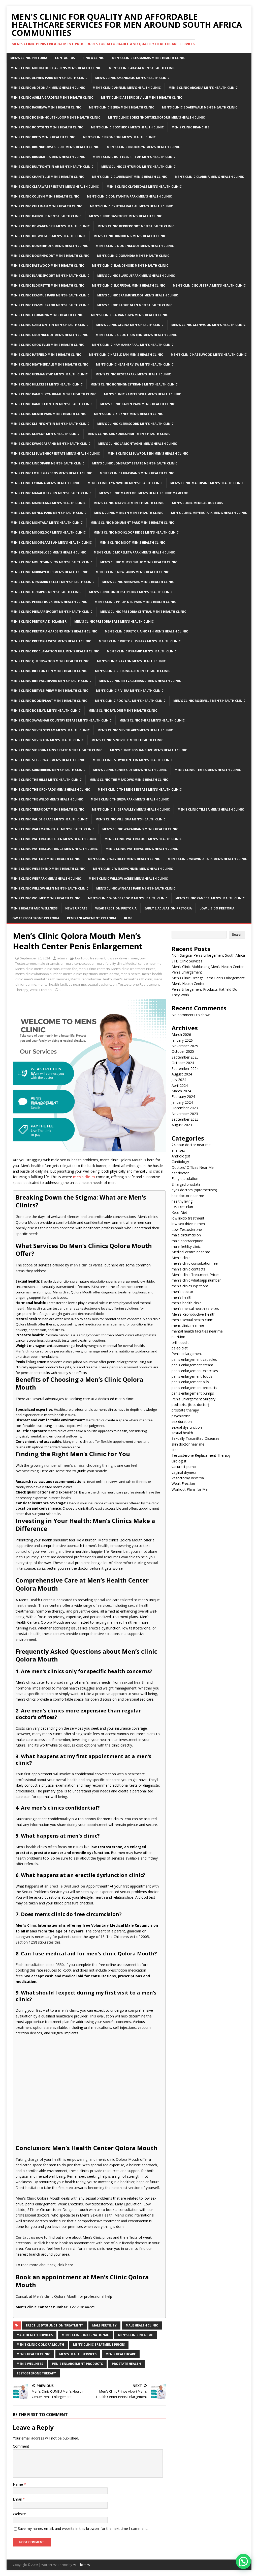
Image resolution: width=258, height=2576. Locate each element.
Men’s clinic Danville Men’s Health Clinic (46, 216)
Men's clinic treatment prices (99, 2344)
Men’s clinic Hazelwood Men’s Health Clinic (209, 354)
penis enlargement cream (192, 1365)
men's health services (77, 2354)
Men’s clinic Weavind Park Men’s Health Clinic (207, 859)
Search (237, 934)
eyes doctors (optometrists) (194, 1189)
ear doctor (180, 1173)
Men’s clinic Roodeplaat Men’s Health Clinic (49, 701)
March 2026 (181, 1034)
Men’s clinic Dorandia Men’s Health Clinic (133, 256)
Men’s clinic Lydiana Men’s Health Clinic (45, 483)
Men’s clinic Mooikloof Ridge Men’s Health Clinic (136, 532)
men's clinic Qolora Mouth (40, 2344)
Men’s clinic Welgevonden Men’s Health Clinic (133, 869)
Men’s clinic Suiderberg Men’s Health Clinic (48, 770)
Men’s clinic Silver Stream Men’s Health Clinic (50, 730)
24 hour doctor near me (191, 1144)
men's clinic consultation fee (55, 968)
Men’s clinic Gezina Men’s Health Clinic (130, 325)
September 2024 (185, 1068)
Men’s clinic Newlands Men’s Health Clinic (132, 572)
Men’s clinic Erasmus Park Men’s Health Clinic (50, 295)
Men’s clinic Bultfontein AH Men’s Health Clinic (52, 166)
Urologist (179, 1461)
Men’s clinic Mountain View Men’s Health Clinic (51, 562)
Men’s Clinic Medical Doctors (197, 503)
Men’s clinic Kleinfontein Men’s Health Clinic (50, 424)
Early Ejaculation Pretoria (168, 908)
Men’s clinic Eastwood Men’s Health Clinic (47, 265)
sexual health (134, 1682)
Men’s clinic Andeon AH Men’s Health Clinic (48, 88)
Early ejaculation (185, 1178)
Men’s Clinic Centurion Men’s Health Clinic (138, 166)
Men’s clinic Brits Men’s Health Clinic (43, 137)
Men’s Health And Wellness (34, 908)
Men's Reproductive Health (91, 979)
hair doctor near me (188, 1195)
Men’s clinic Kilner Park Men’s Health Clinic (48, 414)
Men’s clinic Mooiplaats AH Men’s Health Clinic (51, 542)
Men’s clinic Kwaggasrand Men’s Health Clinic (50, 443)
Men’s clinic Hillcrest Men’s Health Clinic (47, 384)
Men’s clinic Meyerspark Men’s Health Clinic (209, 513)
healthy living (182, 1201)
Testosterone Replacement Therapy (201, 1455)
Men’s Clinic (26, 2198)
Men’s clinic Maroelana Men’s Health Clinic (48, 503)
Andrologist (181, 1156)
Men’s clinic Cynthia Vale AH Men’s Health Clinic (131, 206)
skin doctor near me (188, 1444)
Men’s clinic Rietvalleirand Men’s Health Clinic (140, 681)
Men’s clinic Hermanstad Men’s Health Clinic (49, 374)
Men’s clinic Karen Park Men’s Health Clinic (137, 404)
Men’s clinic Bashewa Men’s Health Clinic (46, 107)
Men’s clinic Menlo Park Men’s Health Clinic (48, 513)
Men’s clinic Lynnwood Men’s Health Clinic (125, 483)
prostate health (126, 2364)
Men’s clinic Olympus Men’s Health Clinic (46, 592)
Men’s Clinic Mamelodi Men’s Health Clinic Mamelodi (144, 493)
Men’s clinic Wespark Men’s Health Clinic (46, 878)
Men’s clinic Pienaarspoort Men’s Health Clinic (51, 612)
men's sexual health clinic (132, 979)
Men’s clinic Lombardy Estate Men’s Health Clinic (134, 463)
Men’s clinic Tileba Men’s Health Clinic (211, 809)
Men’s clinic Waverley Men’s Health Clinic (124, 859)
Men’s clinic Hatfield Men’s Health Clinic (46, 354)
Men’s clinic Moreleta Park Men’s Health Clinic (134, 552)
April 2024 (180, 1085)
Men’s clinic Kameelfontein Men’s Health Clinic (51, 404)
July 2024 (179, 1079)
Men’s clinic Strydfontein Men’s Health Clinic (133, 760)
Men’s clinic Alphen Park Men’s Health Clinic (49, 78)
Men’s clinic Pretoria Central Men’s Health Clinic (143, 612)
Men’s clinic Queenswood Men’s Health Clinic (50, 661)
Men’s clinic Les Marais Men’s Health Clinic (148, 58)
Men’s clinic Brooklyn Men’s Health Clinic (143, 147)
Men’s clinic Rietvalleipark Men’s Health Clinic (51, 681)
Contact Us (65, 58)
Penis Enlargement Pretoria (91, 918)
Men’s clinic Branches (190, 127)
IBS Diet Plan (182, 1206)
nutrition (178, 1336)
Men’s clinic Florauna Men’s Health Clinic (47, 315)
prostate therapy (185, 1410)
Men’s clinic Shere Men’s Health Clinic (152, 720)
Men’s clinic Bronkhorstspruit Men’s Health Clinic (55, 147)
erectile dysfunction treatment (54, 2325)
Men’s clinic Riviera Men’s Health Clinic (130, 690)
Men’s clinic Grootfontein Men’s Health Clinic (136, 335)
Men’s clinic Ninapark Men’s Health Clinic (138, 582)
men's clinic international (85, 2335)
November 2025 (185, 1045)
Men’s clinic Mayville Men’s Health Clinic (128, 503)
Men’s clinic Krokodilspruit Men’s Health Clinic (128, 434)
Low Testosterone (187, 1229)
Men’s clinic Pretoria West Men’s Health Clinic (51, 641)
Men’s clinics (25, 1351)
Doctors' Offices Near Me (193, 1167)
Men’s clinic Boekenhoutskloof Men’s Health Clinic (55, 117)
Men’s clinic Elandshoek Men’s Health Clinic (130, 265)
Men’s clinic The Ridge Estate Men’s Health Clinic (140, 789)
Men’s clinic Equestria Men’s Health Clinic (209, 285)
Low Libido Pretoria (217, 908)
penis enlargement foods (192, 1376)
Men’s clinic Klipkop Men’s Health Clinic (45, 434)
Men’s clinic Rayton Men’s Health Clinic (131, 661)
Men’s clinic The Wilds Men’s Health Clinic (47, 799)
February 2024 (183, 1096)
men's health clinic (33, 2354)
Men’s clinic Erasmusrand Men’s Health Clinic (50, 305)
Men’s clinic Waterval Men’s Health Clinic (142, 849)
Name (18, 2484)
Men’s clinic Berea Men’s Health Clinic (121, 107)
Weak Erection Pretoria (116, 908)
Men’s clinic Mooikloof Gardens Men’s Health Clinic (56, 68)
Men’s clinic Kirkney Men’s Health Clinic (128, 414)
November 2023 (185, 1113)
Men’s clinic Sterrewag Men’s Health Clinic (48, 760)
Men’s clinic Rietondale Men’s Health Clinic (132, 671)
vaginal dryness (184, 1472)
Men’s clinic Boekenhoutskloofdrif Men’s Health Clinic (156, 117)
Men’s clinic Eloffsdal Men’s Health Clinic (128, 285)
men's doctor (109, 974)
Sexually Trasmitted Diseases (195, 1438)
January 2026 (182, 1040)
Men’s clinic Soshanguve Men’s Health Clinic (148, 750)
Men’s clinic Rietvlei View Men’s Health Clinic (49, 690)
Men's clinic (24, 968)
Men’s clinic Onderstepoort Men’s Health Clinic (131, 592)
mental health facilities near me (62, 984)
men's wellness (30, 2364)
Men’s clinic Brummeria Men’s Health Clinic (48, 157)
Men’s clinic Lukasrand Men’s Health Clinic (137, 473)
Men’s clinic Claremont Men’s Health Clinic (129, 177)
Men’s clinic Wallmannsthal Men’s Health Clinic (52, 829)
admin (62, 958)
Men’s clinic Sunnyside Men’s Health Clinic (130, 770)
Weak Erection (41, 989)
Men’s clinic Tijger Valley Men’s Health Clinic (131, 809)
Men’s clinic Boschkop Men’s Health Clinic (127, 127)
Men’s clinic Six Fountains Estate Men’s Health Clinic (56, 750)
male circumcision (51, 963)
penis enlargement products (130, 1367)
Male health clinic (142, 2325)
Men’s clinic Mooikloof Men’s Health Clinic (48, 532)
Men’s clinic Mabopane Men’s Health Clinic (207, 483)
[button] (243, 2561)
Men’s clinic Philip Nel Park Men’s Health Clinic (135, 602)
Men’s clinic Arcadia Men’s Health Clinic (203, 88)
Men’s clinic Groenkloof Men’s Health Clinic (49, 335)
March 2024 (181, 1091)
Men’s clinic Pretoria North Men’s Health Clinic (146, 631)
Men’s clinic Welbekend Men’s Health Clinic (48, 869)
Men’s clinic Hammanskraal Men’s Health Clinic (133, 345)
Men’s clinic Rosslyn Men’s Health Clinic (46, 710)
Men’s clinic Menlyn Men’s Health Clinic (128, 513)
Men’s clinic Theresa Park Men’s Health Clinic (130, 799)
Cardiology (180, 1161)
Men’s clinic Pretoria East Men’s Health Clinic (114, 621)
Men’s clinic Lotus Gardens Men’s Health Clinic (51, 473)
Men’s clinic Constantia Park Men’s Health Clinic (129, 196)
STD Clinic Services (187, 961)
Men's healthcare (121, 2354)
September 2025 (185, 1057)
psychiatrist (181, 1416)
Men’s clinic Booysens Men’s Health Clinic (47, 127)
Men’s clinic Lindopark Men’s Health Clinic (47, 463)
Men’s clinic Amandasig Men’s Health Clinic (132, 78)
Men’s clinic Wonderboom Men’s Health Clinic (128, 898)
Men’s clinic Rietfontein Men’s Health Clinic (49, 671)
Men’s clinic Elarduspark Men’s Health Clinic (136, 275)
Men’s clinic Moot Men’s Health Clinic (132, 542)
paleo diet (180, 1348)
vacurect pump (184, 1466)
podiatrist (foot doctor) (190, 1404)
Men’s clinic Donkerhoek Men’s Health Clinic (49, 246)
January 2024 (182, 1102)
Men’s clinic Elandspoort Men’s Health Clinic (50, 275)
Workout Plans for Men (191, 1489)
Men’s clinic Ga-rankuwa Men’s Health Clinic (129, 315)
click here (46, 2242)
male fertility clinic (110, 963)
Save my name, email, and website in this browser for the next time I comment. (83, 2528)
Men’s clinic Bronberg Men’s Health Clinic (119, 137)
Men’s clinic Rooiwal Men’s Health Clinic (130, 701)
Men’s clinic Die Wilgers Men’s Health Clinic (48, 236)
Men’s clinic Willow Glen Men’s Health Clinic (49, 888)
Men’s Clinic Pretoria (28, 58)
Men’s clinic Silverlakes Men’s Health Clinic (135, 730)
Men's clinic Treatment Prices (133, 968)
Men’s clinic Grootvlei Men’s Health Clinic (47, 345)
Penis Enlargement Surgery (193, 1399)
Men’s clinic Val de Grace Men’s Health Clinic (49, 819)
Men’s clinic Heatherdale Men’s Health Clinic (49, 364)
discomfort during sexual (135, 1562)
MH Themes (81, 2565)
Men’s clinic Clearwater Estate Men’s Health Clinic (55, 186)
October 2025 (183, 1051)
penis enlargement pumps (193, 1393)
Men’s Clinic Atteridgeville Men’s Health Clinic (141, 97)
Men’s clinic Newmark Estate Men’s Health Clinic (52, 582)
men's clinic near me (135, 2335)
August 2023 (182, 1124)
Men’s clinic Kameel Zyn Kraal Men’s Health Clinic (53, 394)
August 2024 (182, 1074)
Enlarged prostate (186, 1184)
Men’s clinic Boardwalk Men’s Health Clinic (199, 107)
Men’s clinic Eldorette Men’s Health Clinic (47, 285)
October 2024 (183, 1062)
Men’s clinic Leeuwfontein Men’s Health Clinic (148, 453)
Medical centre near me (143, 963)
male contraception (80, 963)
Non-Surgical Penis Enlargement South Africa (208, 955)
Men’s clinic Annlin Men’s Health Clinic (127, 88)
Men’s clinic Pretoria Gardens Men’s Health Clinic (54, 631)
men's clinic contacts (94, 968)
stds (175, 1449)
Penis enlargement (187, 1353)
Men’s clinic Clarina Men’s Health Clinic (209, 177)
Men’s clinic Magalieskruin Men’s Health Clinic (51, 493)
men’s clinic (68, 2010)
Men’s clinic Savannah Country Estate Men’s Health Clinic (61, 720)
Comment (21, 2446)
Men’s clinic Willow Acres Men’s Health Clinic (128, 878)
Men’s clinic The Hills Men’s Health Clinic (46, 780)
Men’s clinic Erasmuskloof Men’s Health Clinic (137, 295)
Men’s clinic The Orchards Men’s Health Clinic (50, 789)
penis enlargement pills (190, 1381)
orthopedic (180, 1342)
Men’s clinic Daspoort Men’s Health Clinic (125, 216)
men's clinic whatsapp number (38, 974)
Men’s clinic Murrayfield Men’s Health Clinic (49, 572)
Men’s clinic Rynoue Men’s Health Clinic (122, 710)
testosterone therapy (36, 2373)
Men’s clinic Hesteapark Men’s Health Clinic (133, 374)
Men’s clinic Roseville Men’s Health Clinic (209, 701)
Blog (128, 918)
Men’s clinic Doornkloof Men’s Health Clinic (135, 246)
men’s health (61, 1498)
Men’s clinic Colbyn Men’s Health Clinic (45, 196)
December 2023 (185, 1107)
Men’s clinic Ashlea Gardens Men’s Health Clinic (52, 97)
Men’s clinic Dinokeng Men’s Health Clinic (129, 236)
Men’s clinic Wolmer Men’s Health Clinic (45, 898)
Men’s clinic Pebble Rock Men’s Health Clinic (49, 602)
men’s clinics (84, 1176)
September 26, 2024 (35, 958)
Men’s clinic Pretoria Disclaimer (39, 621)
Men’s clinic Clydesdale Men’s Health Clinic (144, 186)
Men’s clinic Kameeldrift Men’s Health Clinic (142, 394)
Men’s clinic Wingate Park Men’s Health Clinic (135, 888)
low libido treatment (90, 958)
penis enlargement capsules (194, 1359)
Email (18, 2499)
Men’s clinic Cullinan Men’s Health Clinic (46, 206)
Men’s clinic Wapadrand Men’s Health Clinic (140, 829)
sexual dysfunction (102, 984)
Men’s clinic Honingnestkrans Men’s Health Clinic (134, 384)
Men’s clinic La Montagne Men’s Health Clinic (137, 443)
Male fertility (104, 2325)
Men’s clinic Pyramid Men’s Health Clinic (142, 651)
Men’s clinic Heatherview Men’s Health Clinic (135, 364)
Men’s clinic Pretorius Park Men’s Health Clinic (140, 641)
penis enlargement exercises (195, 1370)
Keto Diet (179, 1212)
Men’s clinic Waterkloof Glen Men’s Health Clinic (54, 839)
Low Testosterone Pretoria (35, 918)
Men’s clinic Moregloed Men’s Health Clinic (48, 552)
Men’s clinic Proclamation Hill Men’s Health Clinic (55, 651)
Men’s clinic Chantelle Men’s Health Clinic (47, 177)
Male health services (35, 2335)
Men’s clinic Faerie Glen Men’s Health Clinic (134, 305)
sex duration (182, 1421)
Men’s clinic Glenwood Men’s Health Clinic (208, 325)
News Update (76, 908)
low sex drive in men (122, 958)
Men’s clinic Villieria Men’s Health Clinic (130, 819)
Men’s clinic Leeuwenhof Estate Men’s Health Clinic (55, 453)
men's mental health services (46, 979)
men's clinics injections (80, 974)
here (69, 2264)
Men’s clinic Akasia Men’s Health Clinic (142, 68)
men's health (131, 974)
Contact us (25, 2237)
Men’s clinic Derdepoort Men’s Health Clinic (136, 226)
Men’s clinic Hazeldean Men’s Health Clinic (126, 354)
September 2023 (185, 1119)
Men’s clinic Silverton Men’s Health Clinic (47, 740)
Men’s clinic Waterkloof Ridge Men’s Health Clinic (54, 849)
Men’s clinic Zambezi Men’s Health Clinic (210, 898)
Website (19, 2513)
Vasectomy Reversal (188, 1478)
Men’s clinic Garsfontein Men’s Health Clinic (49, 325)
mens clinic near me (188, 1325)
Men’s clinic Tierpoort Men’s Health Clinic (47, 809)
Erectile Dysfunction (67, 1886)
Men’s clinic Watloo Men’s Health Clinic (45, 859)
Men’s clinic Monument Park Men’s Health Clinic (132, 522)
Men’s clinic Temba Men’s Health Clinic (208, 770)
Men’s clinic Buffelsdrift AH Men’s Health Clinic (134, 157)
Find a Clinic (93, 58)
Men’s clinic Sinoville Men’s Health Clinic (127, 740)
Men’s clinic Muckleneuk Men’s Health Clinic (138, 562)
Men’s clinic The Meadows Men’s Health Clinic (128, 780)
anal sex (178, 1150)
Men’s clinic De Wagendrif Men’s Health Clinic (50, 226)
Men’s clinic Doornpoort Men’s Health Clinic (50, 256)
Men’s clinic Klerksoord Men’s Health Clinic (135, 424)
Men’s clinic (43, 2296)
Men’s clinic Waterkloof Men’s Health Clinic (143, 839)
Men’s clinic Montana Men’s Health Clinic (47, 522)
